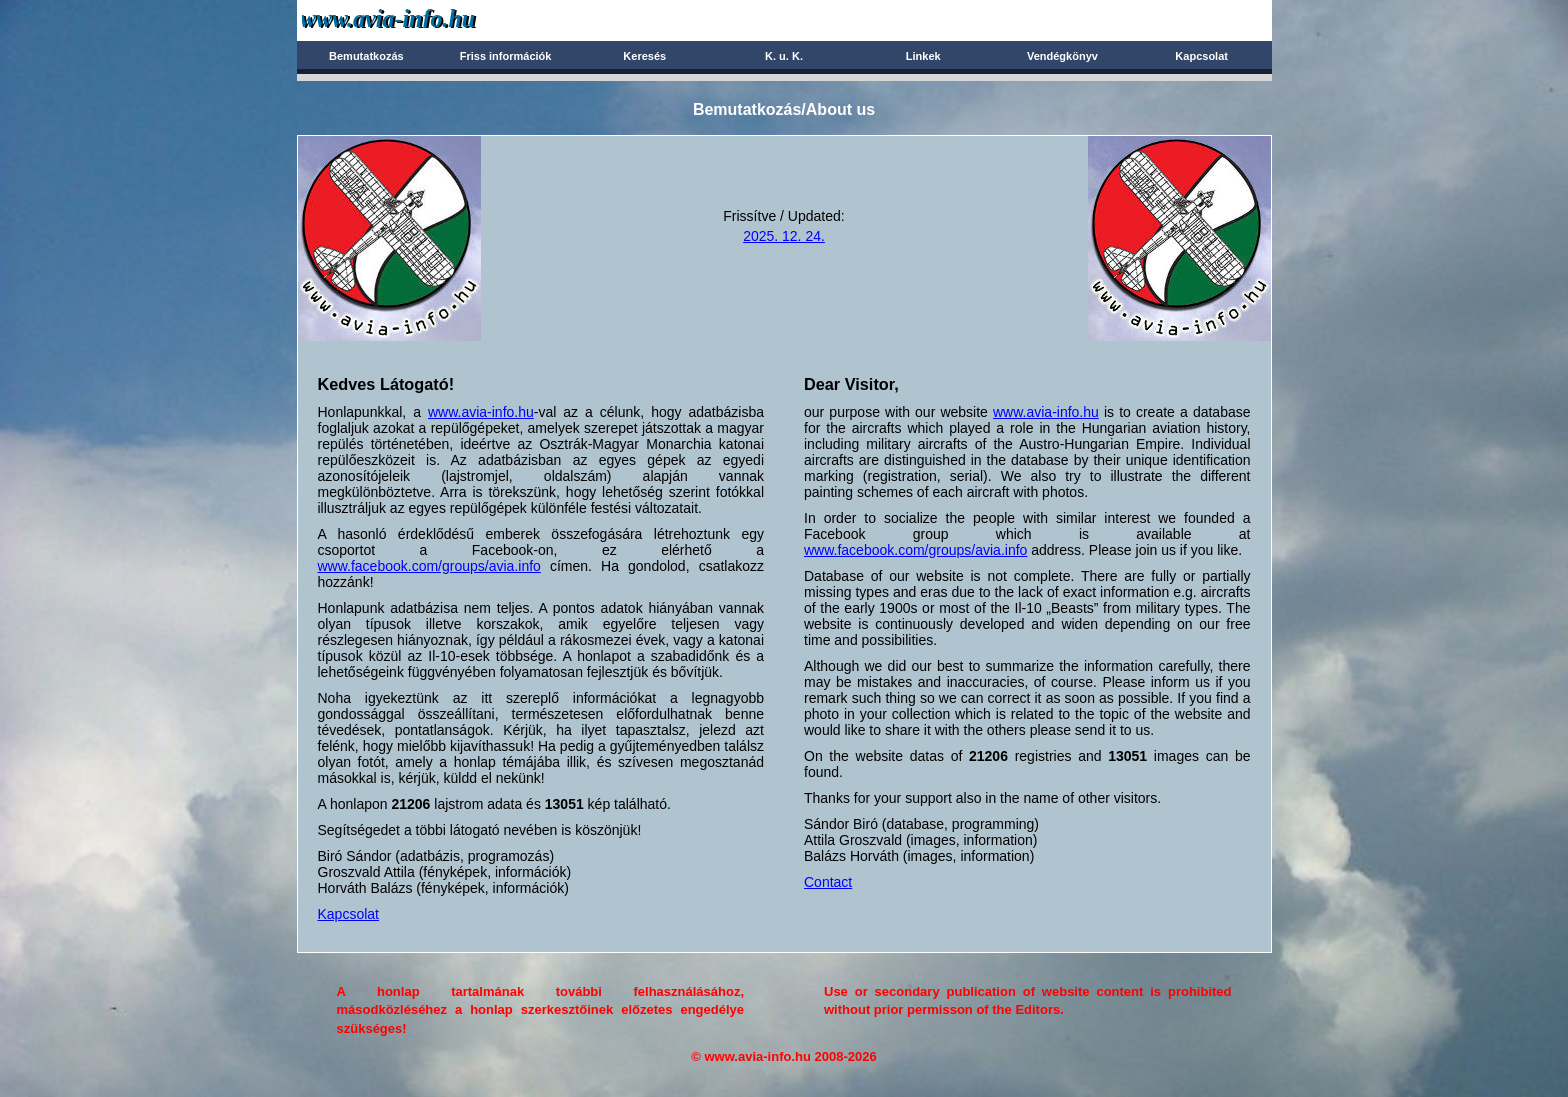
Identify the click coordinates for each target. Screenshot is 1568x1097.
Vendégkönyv (1062, 56)
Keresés (644, 56)
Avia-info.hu (423, 19)
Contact (828, 882)
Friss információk (506, 56)
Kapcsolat (1201, 56)
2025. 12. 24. (784, 236)
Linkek (923, 56)
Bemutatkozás (366, 56)
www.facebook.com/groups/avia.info (429, 566)
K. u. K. (784, 56)
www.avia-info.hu (481, 412)
